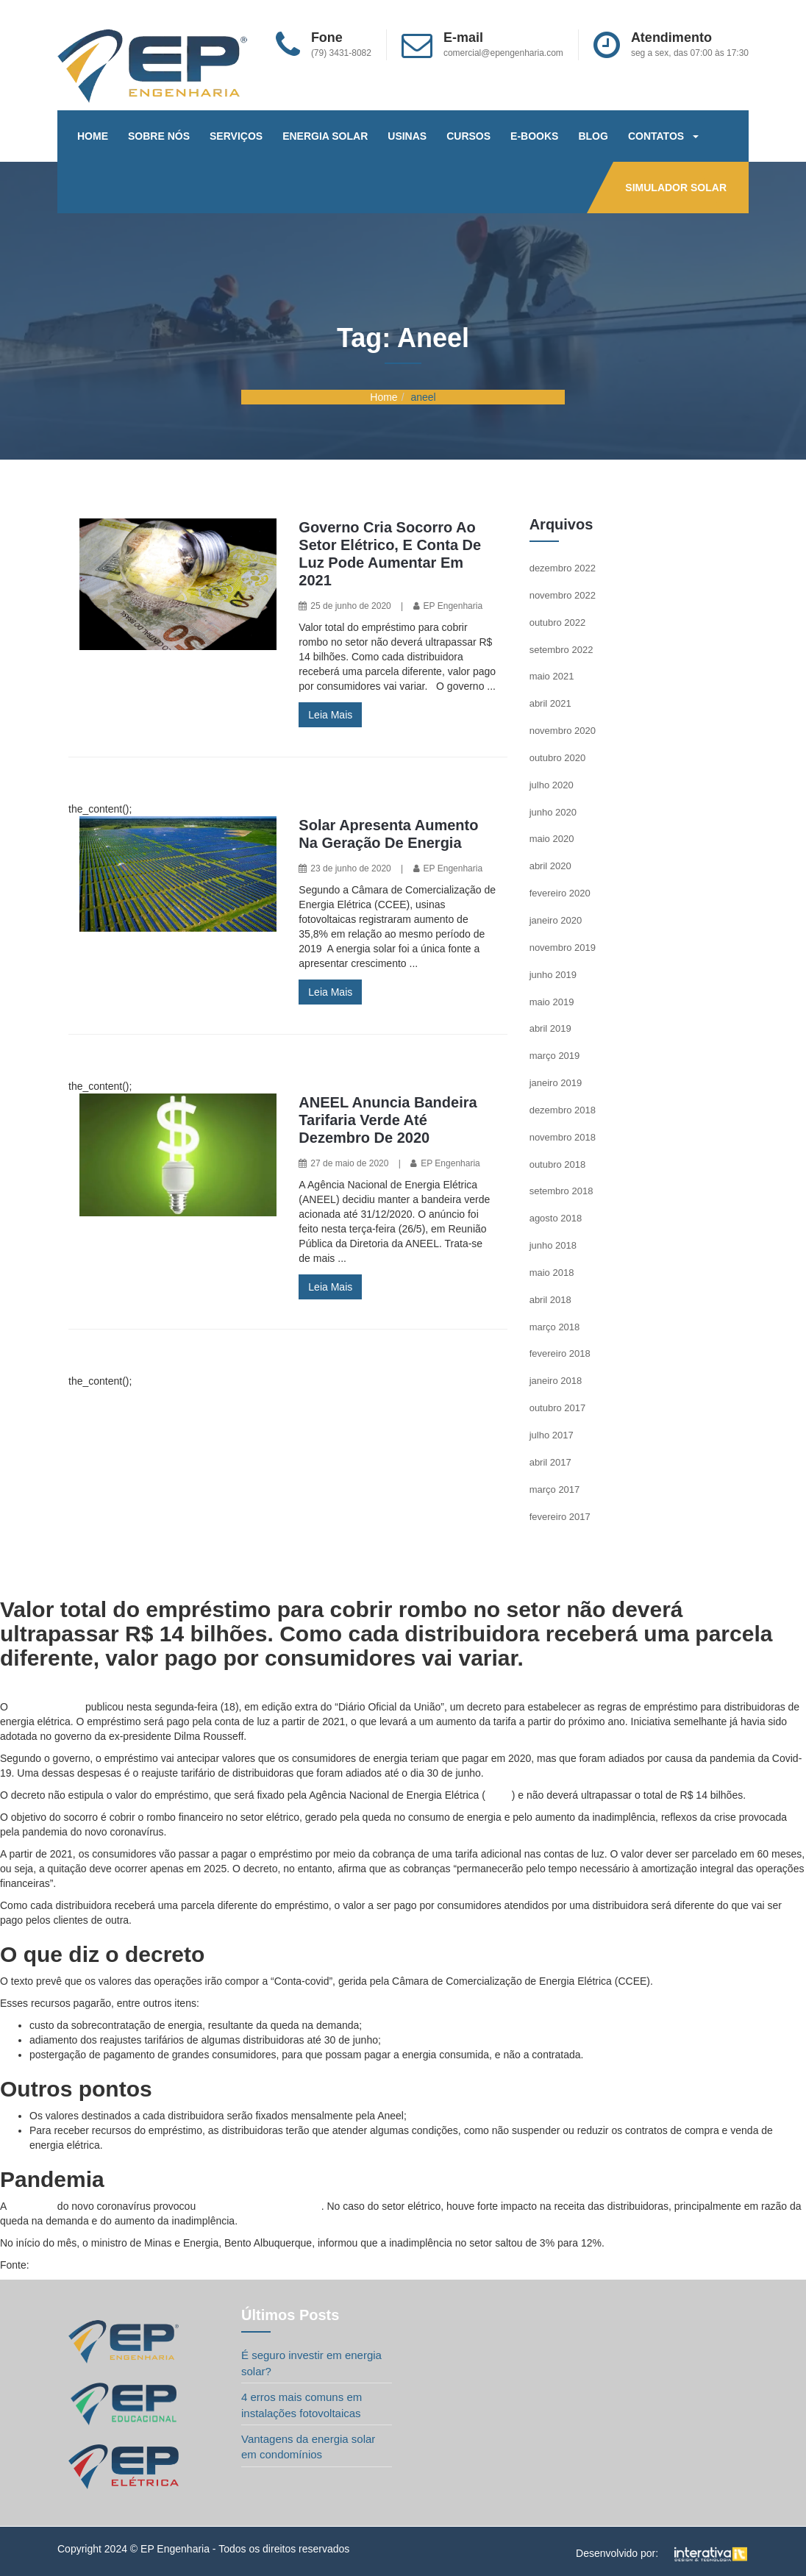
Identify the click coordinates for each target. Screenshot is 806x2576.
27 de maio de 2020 (349, 1163)
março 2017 (554, 1489)
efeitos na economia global (260, 2206)
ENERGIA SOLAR (325, 136)
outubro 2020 (557, 757)
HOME (92, 136)
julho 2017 (551, 1435)
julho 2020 (551, 785)
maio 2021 (551, 676)
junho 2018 (553, 1245)
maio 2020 (551, 838)
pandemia (31, 2206)
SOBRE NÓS (159, 136)
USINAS (407, 136)
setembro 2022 (561, 649)
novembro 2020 (562, 730)
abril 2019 (550, 1028)
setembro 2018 (561, 1190)
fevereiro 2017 (560, 1516)
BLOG (592, 136)
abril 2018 (550, 1299)
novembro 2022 (562, 595)
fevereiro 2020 (560, 893)
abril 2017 (550, 1462)
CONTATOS (663, 136)
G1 (39, 2265)
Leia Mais (330, 715)
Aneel (498, 1795)
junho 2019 (553, 974)
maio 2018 (551, 1272)
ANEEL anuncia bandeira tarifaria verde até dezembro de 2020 (388, 1120)
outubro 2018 (557, 1164)
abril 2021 (550, 703)
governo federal (46, 1707)
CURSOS (468, 136)
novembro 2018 (562, 1137)
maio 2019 (551, 1001)
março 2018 (554, 1326)
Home (383, 397)
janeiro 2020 (555, 920)
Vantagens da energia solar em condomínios (308, 2447)
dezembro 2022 (562, 568)
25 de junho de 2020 (350, 606)
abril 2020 (550, 865)
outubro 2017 (557, 1407)
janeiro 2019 (555, 1082)
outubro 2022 (557, 622)
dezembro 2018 (562, 1110)
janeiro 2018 (555, 1380)
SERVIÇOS (236, 136)
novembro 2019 (562, 947)
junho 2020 (553, 812)
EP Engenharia (453, 606)
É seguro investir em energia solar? (311, 2363)
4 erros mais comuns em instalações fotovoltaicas (301, 2405)
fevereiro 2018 (560, 1353)
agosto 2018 (555, 1218)
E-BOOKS (534, 136)
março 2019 (554, 1055)
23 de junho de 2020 (350, 868)
